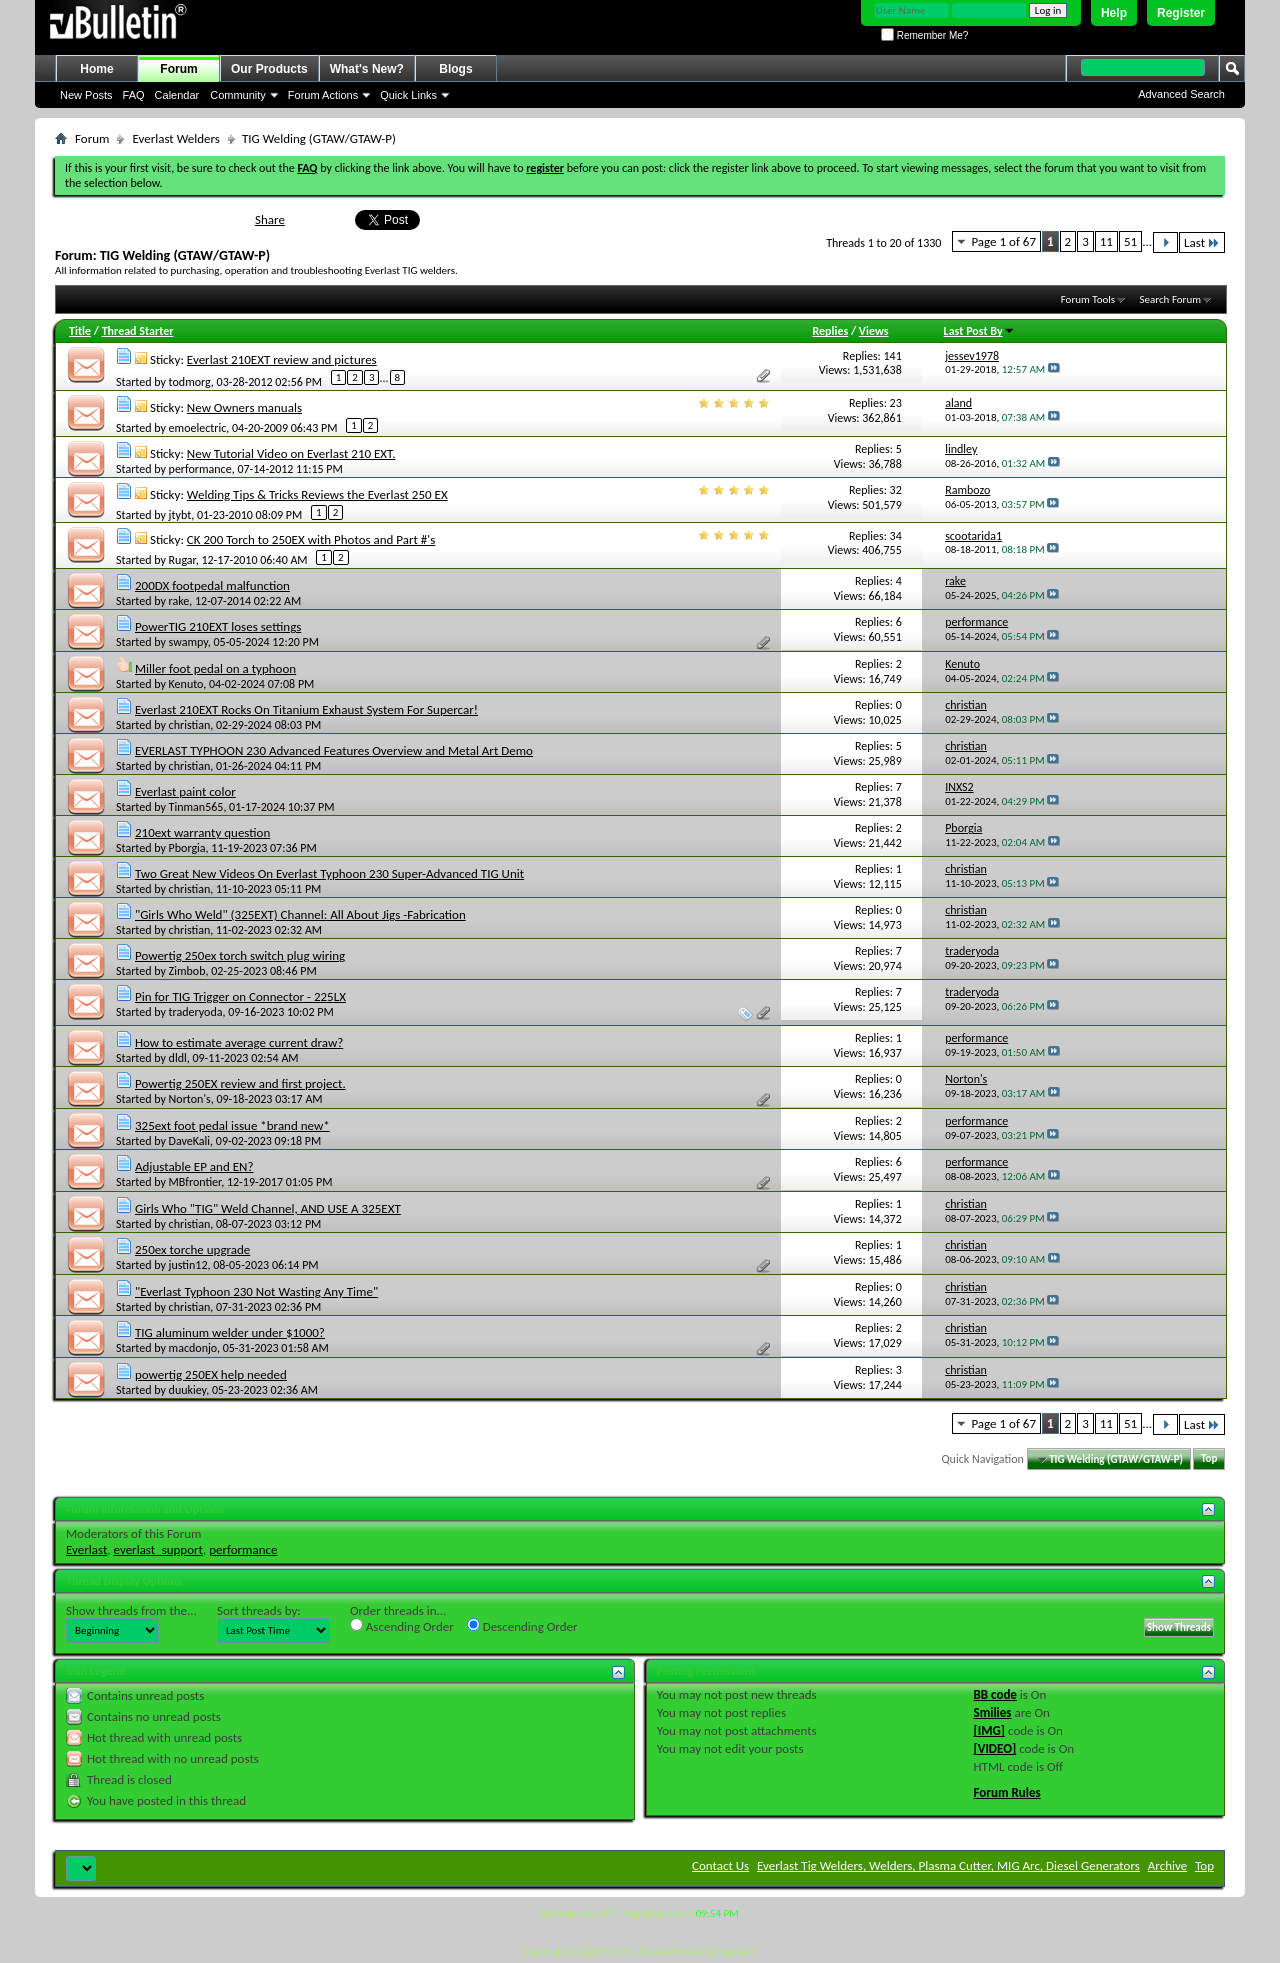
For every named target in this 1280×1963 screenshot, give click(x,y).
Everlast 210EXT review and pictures (282, 359)
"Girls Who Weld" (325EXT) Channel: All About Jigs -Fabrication (300, 914)
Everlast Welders (175, 138)
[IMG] (990, 1730)
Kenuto (186, 684)
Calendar (177, 95)
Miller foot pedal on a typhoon (215, 668)
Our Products (269, 69)
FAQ (134, 95)
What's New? (367, 69)
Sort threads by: (259, 1610)
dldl (178, 1058)
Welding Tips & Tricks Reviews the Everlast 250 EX (317, 494)
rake (179, 601)
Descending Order (522, 1626)
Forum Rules (1007, 1792)
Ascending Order (402, 1626)
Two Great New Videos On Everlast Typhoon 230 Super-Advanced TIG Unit (329, 873)
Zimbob (187, 971)
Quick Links (408, 95)
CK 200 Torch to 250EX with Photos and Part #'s (311, 539)
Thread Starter (138, 331)
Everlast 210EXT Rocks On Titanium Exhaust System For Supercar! (306, 709)
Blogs (455, 69)
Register (1181, 13)
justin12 (188, 1265)
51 (1130, 241)
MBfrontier (195, 1182)
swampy (188, 642)
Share (270, 219)
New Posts (86, 95)
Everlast (86, 1549)
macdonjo (193, 1348)
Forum (178, 69)
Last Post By (979, 331)
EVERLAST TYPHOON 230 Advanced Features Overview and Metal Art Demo (334, 750)
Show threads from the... (131, 1610)
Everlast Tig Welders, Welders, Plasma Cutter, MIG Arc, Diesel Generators (948, 1865)
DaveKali (190, 1141)
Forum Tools (1088, 299)
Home (96, 69)
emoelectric (198, 428)
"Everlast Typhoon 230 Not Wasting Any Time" (256, 1291)
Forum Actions (323, 95)
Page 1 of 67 (1003, 241)
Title (80, 331)
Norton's (190, 1099)
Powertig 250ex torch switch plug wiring (240, 955)
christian (190, 725)
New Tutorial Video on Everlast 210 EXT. (291, 453)
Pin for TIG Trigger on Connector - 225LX (240, 996)
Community (238, 95)
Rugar (182, 560)
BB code (995, 1694)
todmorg (190, 382)
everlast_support (158, 1549)
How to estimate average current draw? (239, 1042)
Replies (830, 331)
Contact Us (720, 1865)
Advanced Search (1181, 94)
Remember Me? (924, 35)
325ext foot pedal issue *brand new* (232, 1125)
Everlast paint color (185, 791)
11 (1106, 241)
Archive (1167, 1865)
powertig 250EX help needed (211, 1374)
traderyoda (196, 1012)
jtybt (180, 515)
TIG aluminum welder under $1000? (230, 1332)
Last (1202, 242)
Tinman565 (196, 807)
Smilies (993, 1712)
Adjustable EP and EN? (194, 1166)
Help (1114, 13)
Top (1209, 1459)
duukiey (188, 1390)
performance (200, 469)
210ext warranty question (202, 832)
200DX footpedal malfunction (212, 585)
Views (874, 331)
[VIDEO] (995, 1748)
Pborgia (187, 848)
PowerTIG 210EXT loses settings (218, 626)
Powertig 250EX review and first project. (240, 1083)
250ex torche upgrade (192, 1249)
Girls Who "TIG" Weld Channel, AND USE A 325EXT (268, 1208)
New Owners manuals (244, 407)
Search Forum (1171, 299)
